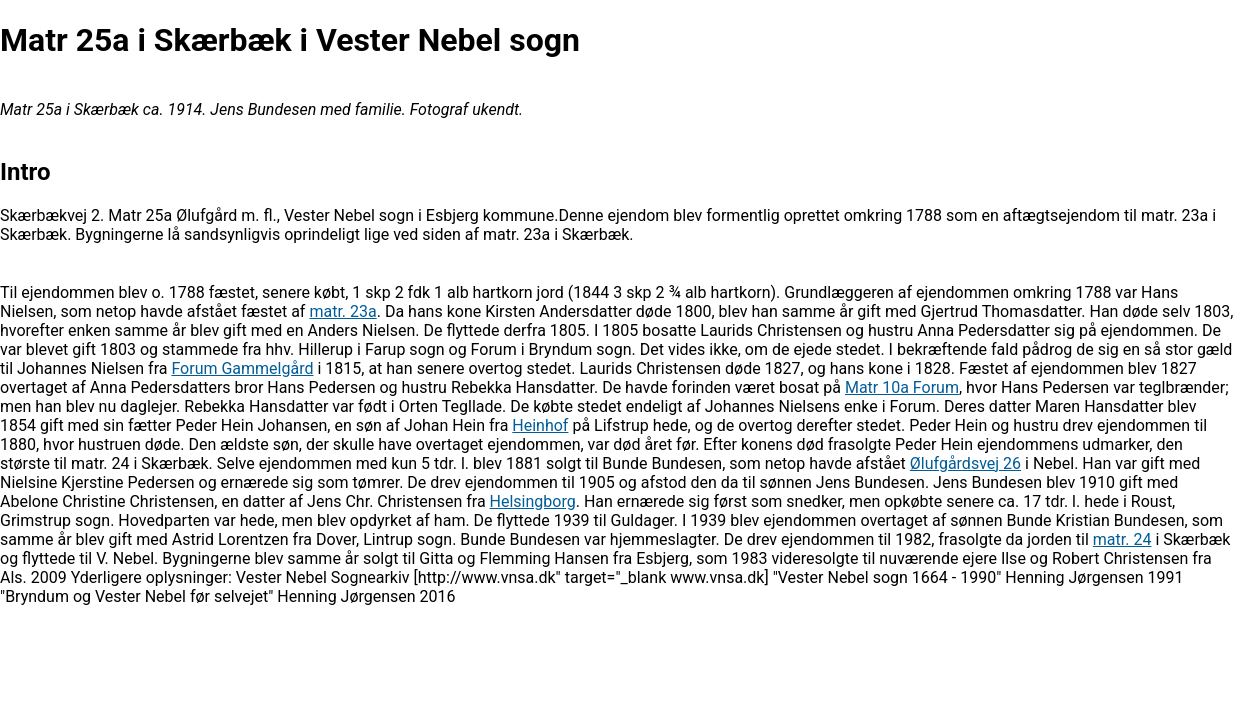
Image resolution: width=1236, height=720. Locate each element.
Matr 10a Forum (902, 387)
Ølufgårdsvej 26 (965, 463)
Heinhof (540, 425)
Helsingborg (533, 501)
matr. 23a (342, 311)
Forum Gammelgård (242, 368)
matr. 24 (1122, 539)
